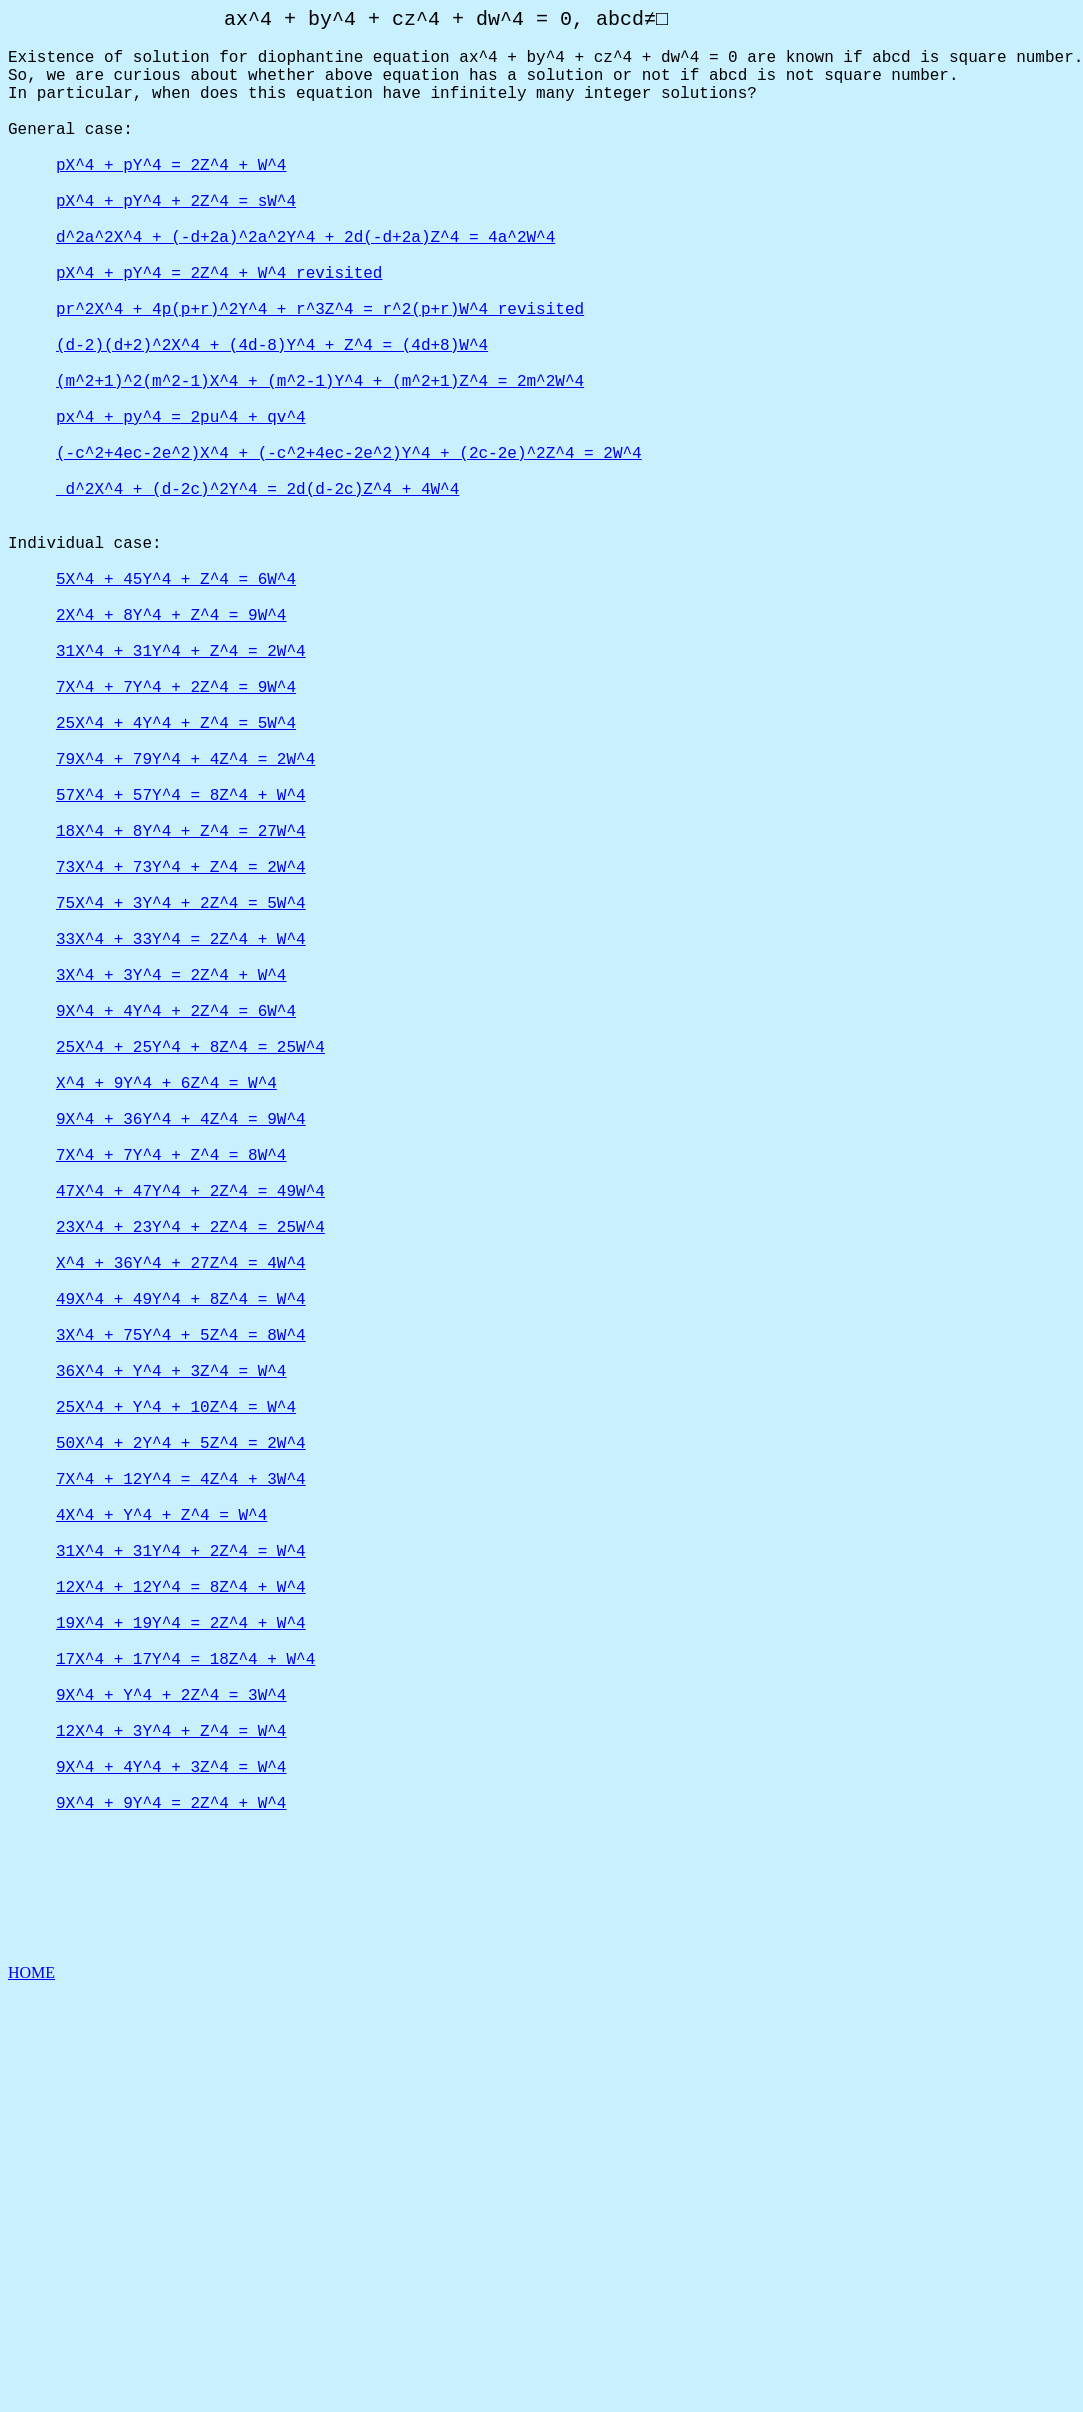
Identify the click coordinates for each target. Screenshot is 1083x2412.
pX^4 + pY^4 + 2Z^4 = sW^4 (176, 244)
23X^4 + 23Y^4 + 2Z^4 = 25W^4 (190, 1498)
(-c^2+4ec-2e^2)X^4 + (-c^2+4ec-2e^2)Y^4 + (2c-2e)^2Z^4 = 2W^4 (349, 552)
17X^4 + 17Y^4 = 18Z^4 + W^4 (185, 2026)
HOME (31, 2394)
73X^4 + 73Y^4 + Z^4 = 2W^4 (181, 1058)
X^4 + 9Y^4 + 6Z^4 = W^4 (166, 1322)
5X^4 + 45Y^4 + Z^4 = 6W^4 (176, 706)
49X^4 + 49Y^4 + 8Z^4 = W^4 (181, 1586)
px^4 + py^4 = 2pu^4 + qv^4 (181, 508)
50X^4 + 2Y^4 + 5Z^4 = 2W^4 (181, 1762)
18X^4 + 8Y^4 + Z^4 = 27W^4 (181, 1014)
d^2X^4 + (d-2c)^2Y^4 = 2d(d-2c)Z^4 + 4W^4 (257, 596)
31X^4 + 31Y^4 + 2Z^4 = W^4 (181, 1894)
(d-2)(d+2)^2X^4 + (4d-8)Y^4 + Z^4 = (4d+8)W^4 (272, 420)
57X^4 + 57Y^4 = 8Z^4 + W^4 (181, 970)
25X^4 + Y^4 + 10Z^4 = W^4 (176, 1718)
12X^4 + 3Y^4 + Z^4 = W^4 (171, 2114)
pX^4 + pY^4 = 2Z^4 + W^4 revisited (219, 332)
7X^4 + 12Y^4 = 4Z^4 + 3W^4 (181, 1806)
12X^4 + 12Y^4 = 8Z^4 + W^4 (181, 1938)
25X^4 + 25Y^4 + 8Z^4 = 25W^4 (190, 1278)
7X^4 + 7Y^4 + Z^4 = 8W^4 (171, 1410)
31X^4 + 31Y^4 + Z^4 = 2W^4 (181, 794)
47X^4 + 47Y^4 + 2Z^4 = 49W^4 (190, 1454)
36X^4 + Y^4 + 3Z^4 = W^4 (171, 1674)
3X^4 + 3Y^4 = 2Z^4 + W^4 (171, 1190)
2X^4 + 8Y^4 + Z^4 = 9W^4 (171, 750)
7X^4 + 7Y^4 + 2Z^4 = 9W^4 (176, 838)
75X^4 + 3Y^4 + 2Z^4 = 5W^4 (181, 1102)
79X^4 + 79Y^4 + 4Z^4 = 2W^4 (185, 926)
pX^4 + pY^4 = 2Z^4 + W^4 (171, 200)
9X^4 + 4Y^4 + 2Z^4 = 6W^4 (176, 1234)
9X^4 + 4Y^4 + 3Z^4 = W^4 (171, 2158)
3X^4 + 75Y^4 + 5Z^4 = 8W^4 (181, 1630)
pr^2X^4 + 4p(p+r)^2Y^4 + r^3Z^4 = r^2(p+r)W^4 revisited (320, 376)
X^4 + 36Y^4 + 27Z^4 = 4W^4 (181, 1542)
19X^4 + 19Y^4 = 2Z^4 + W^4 (181, 1982)
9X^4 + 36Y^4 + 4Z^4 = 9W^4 (181, 1366)
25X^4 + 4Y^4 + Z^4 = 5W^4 (176, 882)
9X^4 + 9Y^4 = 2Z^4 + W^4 (171, 2202)
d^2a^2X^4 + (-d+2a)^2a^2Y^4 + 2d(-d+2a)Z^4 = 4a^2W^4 (305, 288)
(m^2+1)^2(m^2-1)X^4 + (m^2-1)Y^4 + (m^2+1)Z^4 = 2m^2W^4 (320, 464)
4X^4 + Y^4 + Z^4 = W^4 (161, 1850)
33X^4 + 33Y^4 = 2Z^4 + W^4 (181, 1146)
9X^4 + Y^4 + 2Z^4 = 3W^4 (171, 2070)
